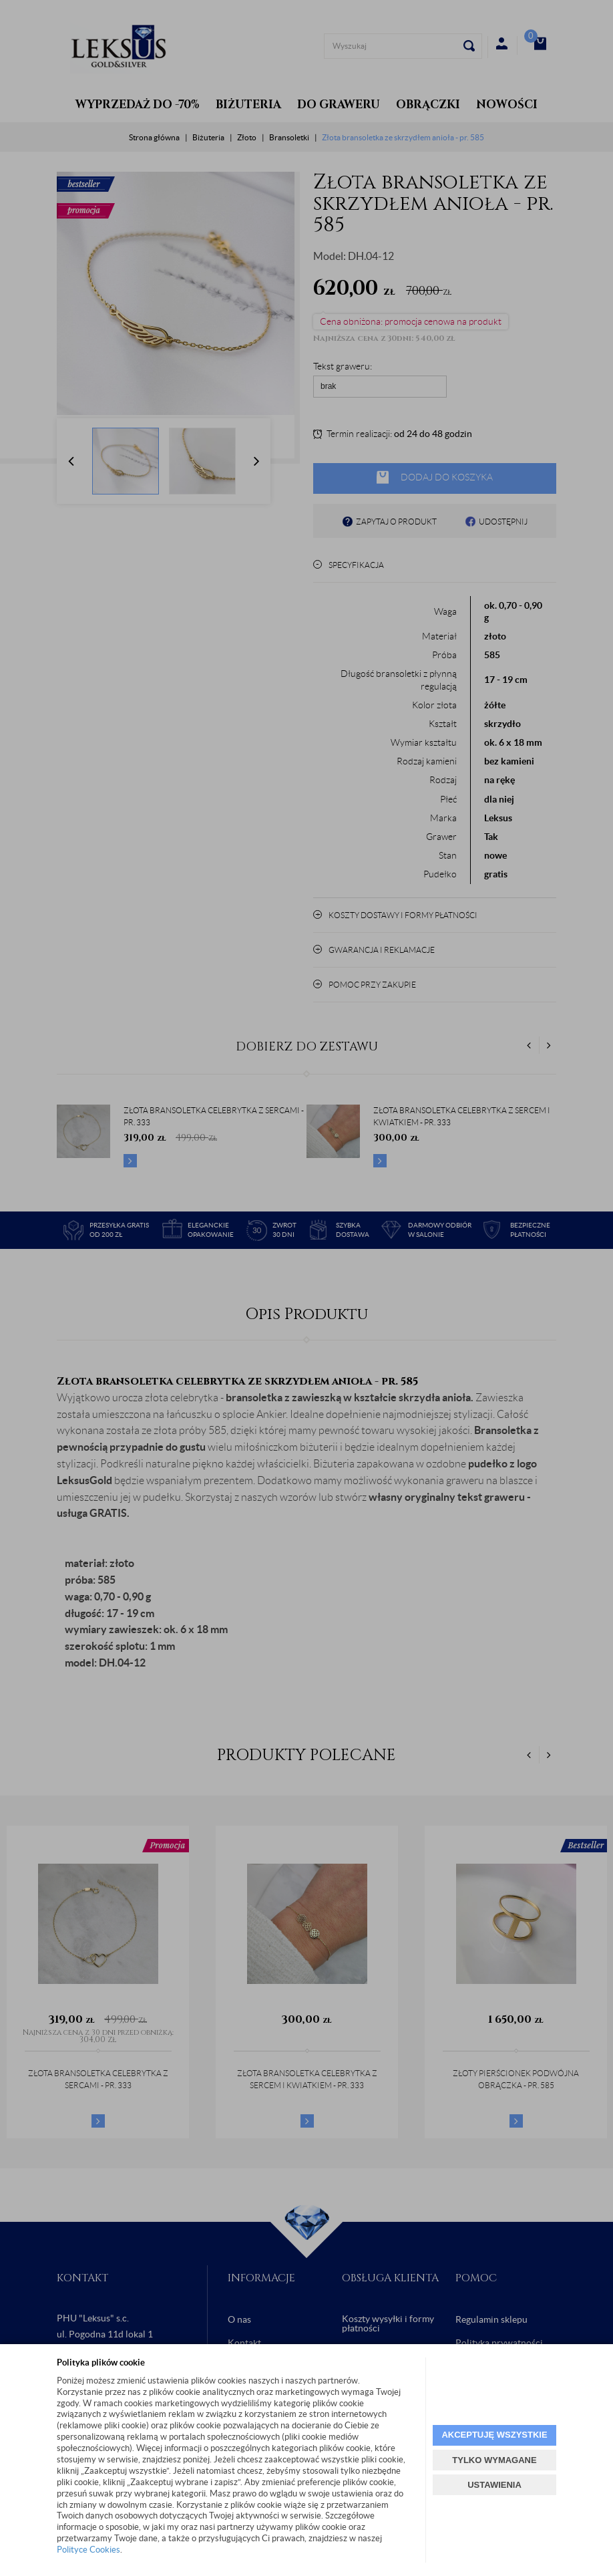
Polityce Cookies (88, 2550)
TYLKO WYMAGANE (494, 2460)
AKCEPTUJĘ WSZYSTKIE (494, 2435)
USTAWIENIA (494, 2485)
